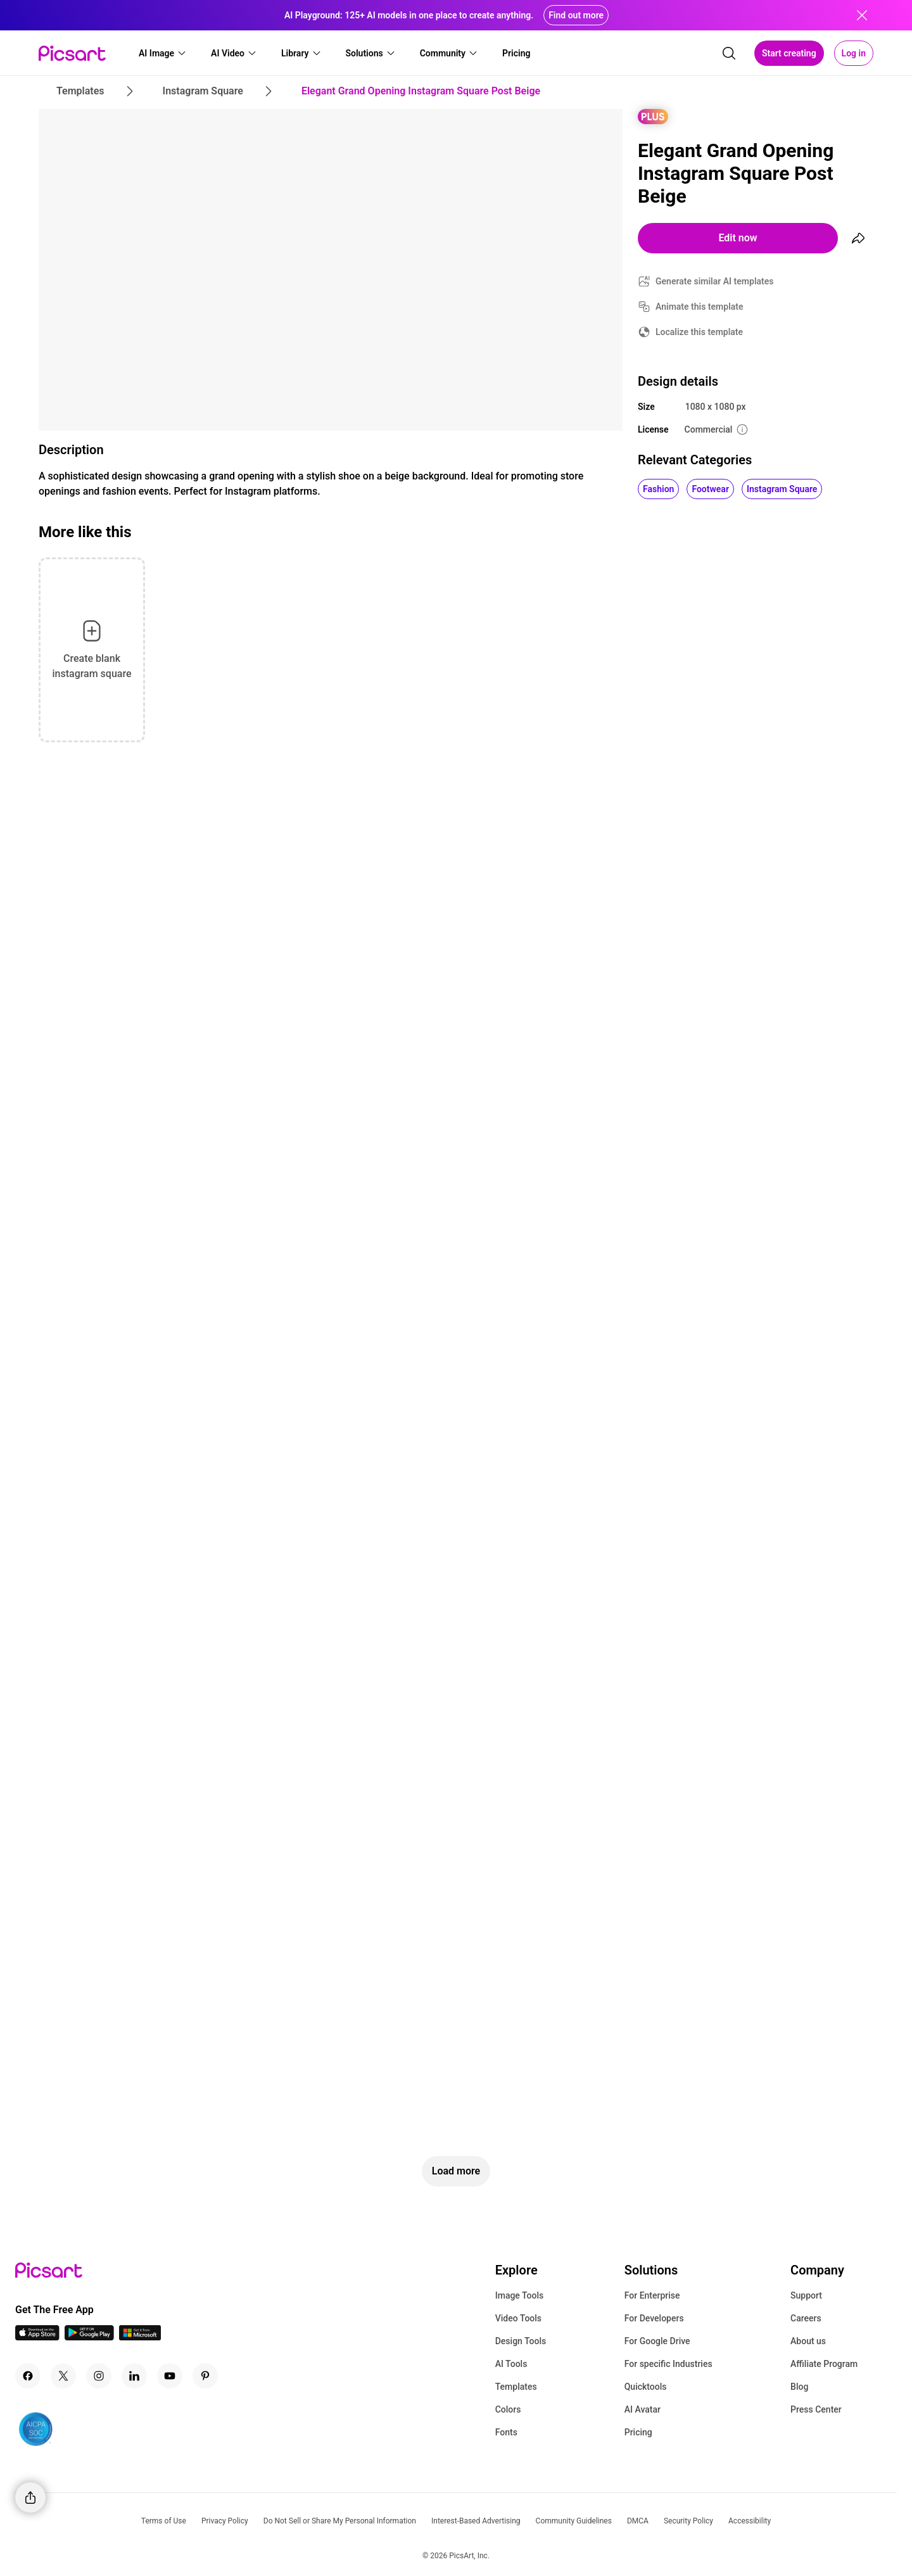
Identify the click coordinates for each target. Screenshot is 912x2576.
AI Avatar (642, 2409)
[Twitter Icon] (63, 2376)
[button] (162, 53)
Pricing (638, 2432)
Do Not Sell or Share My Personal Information (339, 2520)
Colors (508, 2409)
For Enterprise (652, 2295)
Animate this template (700, 306)
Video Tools (518, 2318)
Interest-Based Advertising (476, 2520)
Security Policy (688, 2520)
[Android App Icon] (89, 2337)
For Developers (654, 2318)
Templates (516, 2387)
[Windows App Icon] (140, 2337)
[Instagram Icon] (98, 2376)
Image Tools (519, 2295)
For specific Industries (668, 2364)
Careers (805, 2318)
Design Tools (521, 2341)
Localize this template (699, 332)
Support (806, 2295)
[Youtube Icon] (169, 2376)
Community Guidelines (574, 2520)
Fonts (506, 2432)
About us (808, 2341)
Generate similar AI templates (715, 281)
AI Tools (511, 2364)
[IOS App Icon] (37, 2337)
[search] (729, 53)
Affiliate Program (824, 2364)
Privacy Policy (224, 2520)
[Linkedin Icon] (134, 2376)
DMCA (638, 2520)
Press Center (816, 2409)
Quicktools (645, 2387)
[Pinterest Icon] (205, 2376)
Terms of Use (163, 2520)
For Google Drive (657, 2341)
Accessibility (749, 2520)
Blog (799, 2387)
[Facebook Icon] (28, 2376)
